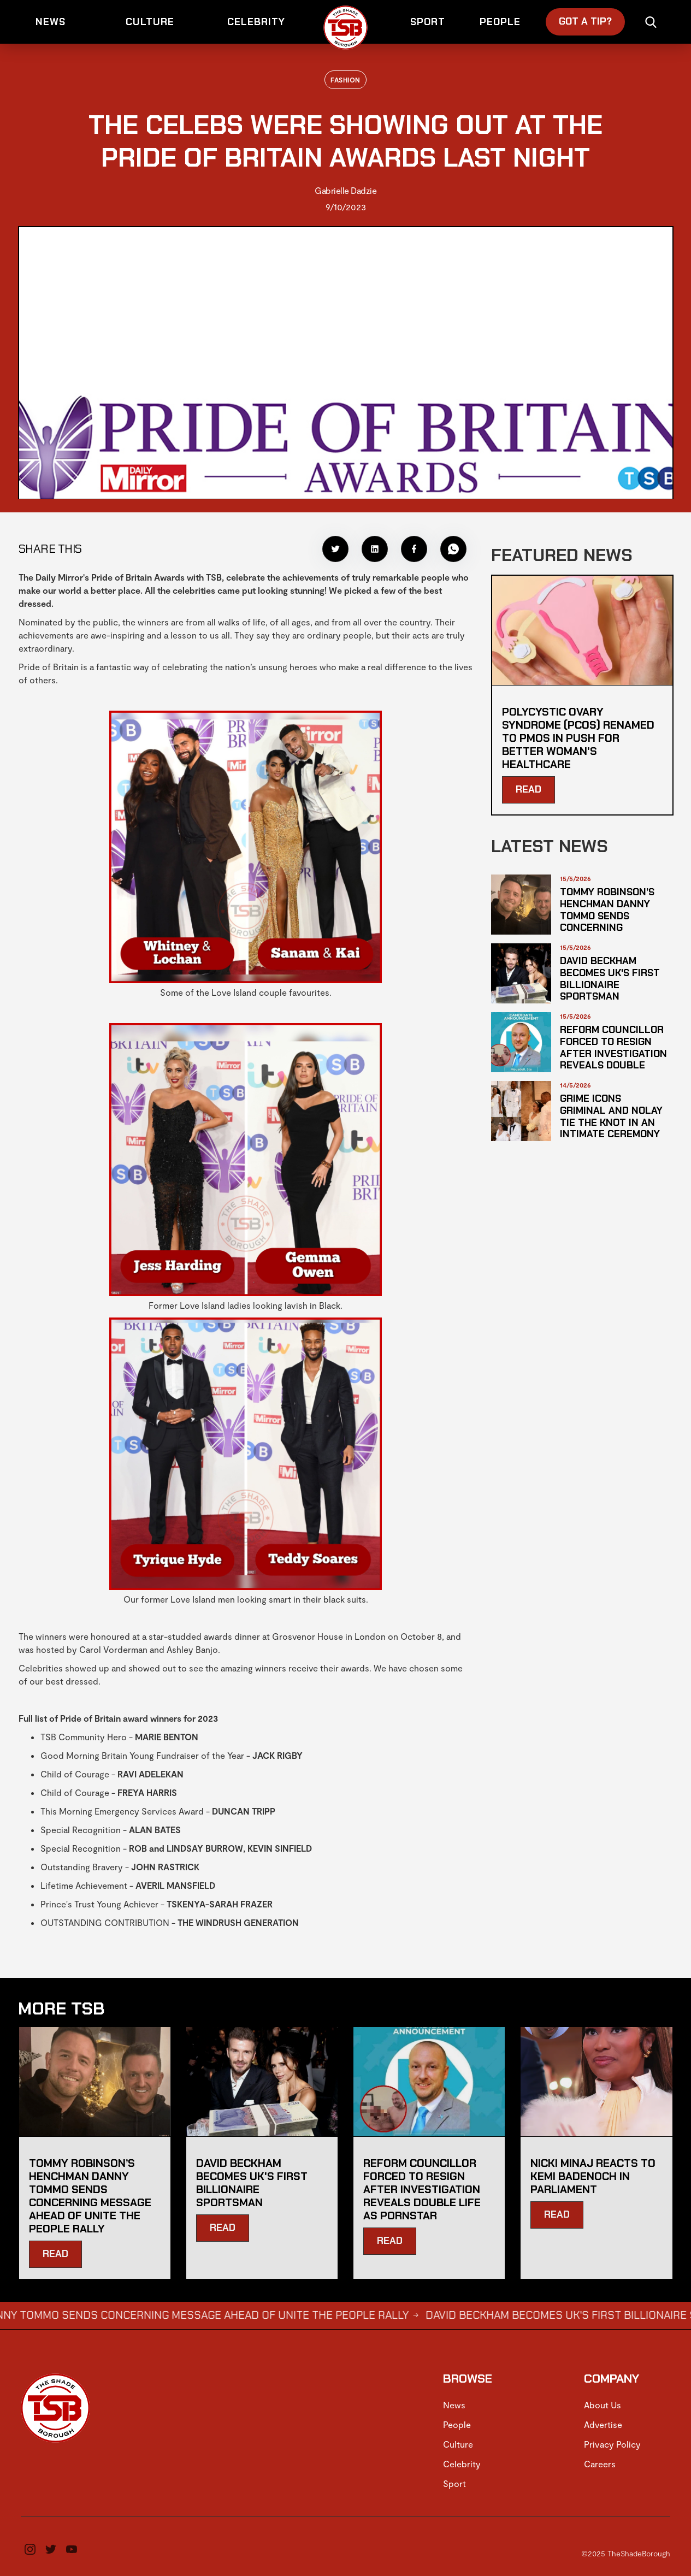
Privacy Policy (612, 2444)
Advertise (603, 2424)
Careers (600, 2464)
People (457, 2424)
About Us (602, 2405)
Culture (458, 2444)
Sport (454, 2483)
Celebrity (462, 2464)
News (454, 2405)
